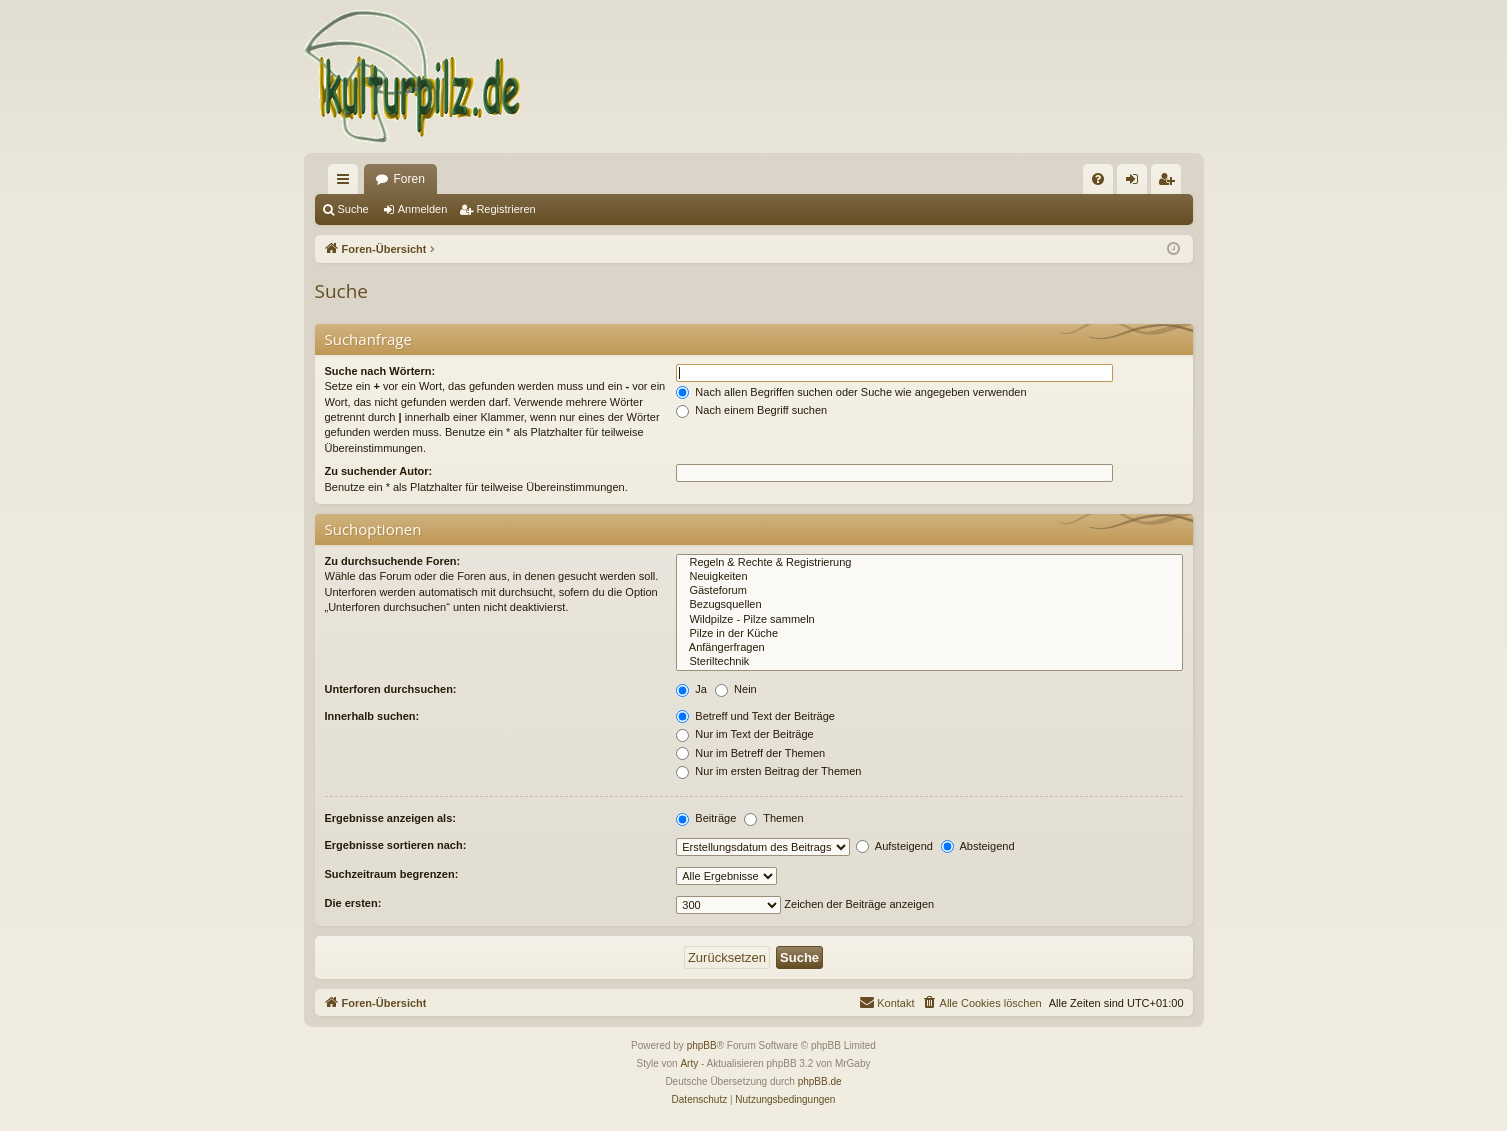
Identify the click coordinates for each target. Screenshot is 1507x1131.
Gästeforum (929, 591)
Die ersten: (353, 903)
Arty (689, 1063)
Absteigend (978, 846)
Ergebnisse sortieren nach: (396, 845)
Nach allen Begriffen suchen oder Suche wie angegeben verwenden (851, 392)
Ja (691, 689)
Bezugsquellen (929, 605)
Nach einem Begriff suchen (751, 410)
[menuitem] (1098, 179)
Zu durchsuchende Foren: (393, 561)
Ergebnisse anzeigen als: (390, 818)
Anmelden (423, 209)
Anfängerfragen (929, 648)
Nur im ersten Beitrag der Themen (768, 771)
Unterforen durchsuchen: (391, 689)
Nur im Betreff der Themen (750, 753)
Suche (353, 209)
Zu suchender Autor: (379, 471)
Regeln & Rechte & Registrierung (929, 563)
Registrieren (505, 209)
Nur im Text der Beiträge (744, 734)
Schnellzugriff (347, 183)
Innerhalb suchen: (372, 716)
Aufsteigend (894, 846)
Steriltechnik (929, 662)
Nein (736, 689)
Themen (773, 818)
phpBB (702, 1045)
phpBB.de (820, 1081)
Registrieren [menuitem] (1169, 183)
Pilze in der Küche (929, 634)
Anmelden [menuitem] (1135, 183)
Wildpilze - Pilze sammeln (929, 620)
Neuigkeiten (929, 577)
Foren (409, 179)
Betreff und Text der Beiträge (755, 716)
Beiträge (706, 818)
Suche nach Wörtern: (380, 371)
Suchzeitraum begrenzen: (392, 874)
